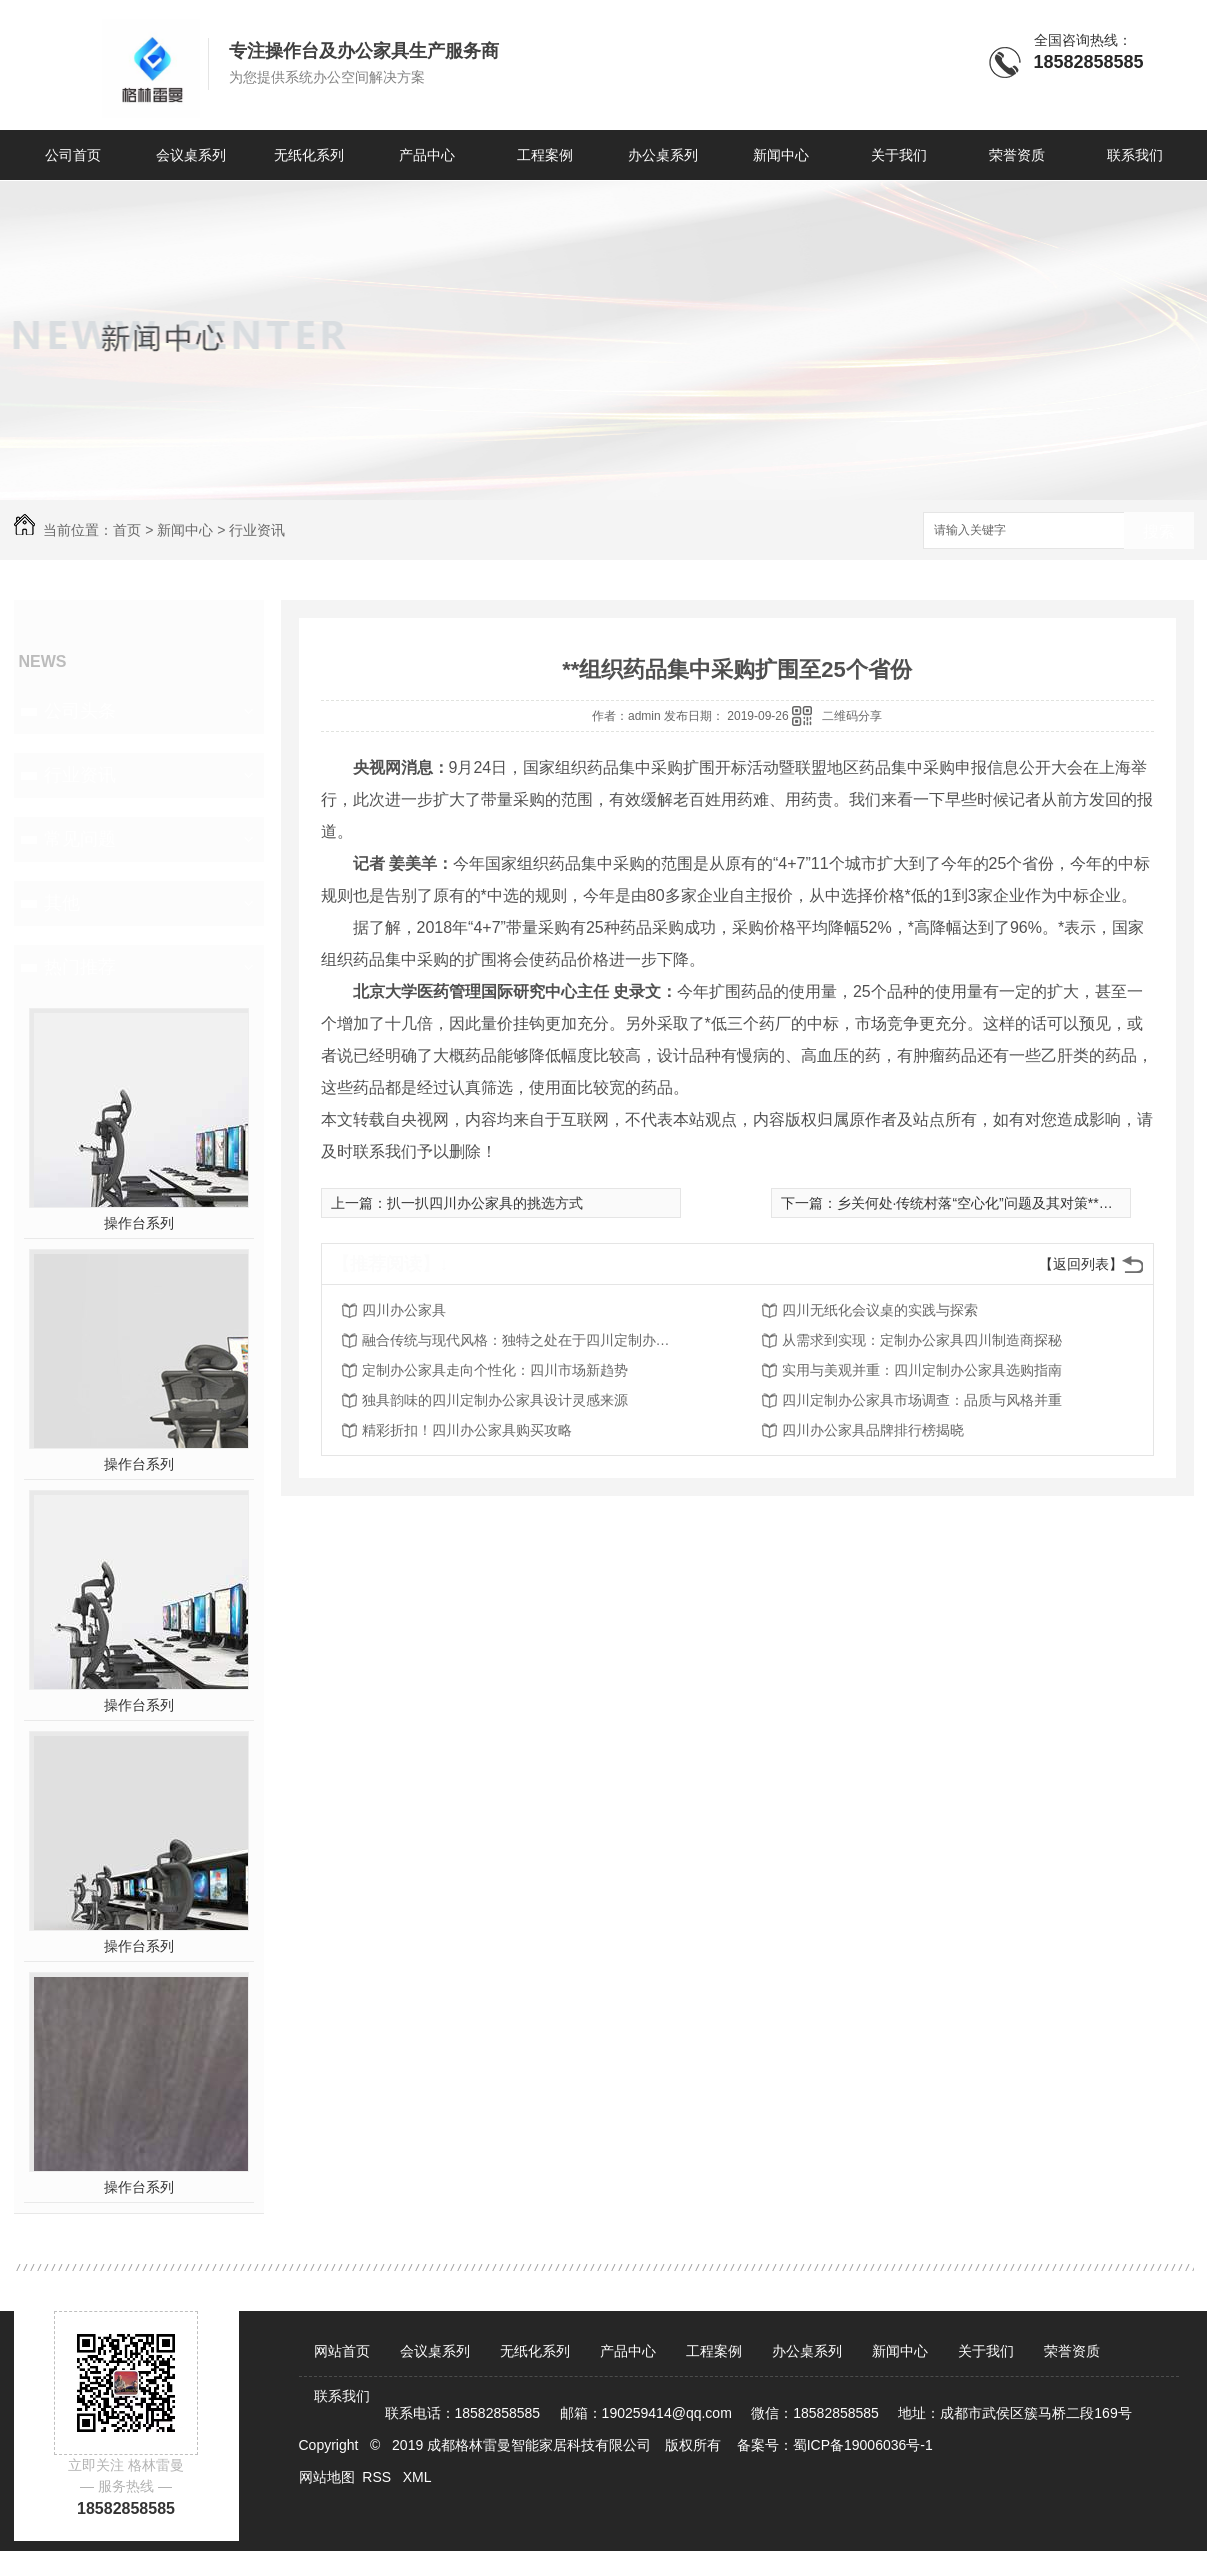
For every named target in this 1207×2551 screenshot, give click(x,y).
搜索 (1159, 531)
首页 (127, 530)
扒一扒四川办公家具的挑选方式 (485, 1203)
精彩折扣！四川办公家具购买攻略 (467, 1430)
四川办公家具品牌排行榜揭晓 (873, 1430)
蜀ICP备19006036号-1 (863, 2445)
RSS (378, 2477)
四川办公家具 (404, 1310)
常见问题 (80, 839)
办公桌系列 (663, 155)
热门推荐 (80, 967)
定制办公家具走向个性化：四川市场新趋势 (495, 1370)
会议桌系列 (191, 155)
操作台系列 (139, 1223)
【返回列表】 (1081, 1264)
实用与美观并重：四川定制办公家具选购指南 (922, 1370)
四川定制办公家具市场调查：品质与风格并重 (922, 1400)
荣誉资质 (1017, 155)
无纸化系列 (309, 155)
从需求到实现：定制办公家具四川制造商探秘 (922, 1340)
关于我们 (899, 155)
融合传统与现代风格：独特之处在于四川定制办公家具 (522, 1340)
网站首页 (342, 2351)
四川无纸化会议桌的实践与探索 (880, 1310)
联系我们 (1135, 155)
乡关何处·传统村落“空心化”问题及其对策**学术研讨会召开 (1017, 1203)
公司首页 (73, 155)
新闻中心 (781, 155)
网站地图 (327, 2477)
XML (419, 2477)
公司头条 (80, 711)
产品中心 (427, 155)
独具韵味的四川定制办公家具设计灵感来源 (495, 1400)
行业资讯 (257, 530)
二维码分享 (852, 716)
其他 (62, 903)
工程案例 (545, 155)
